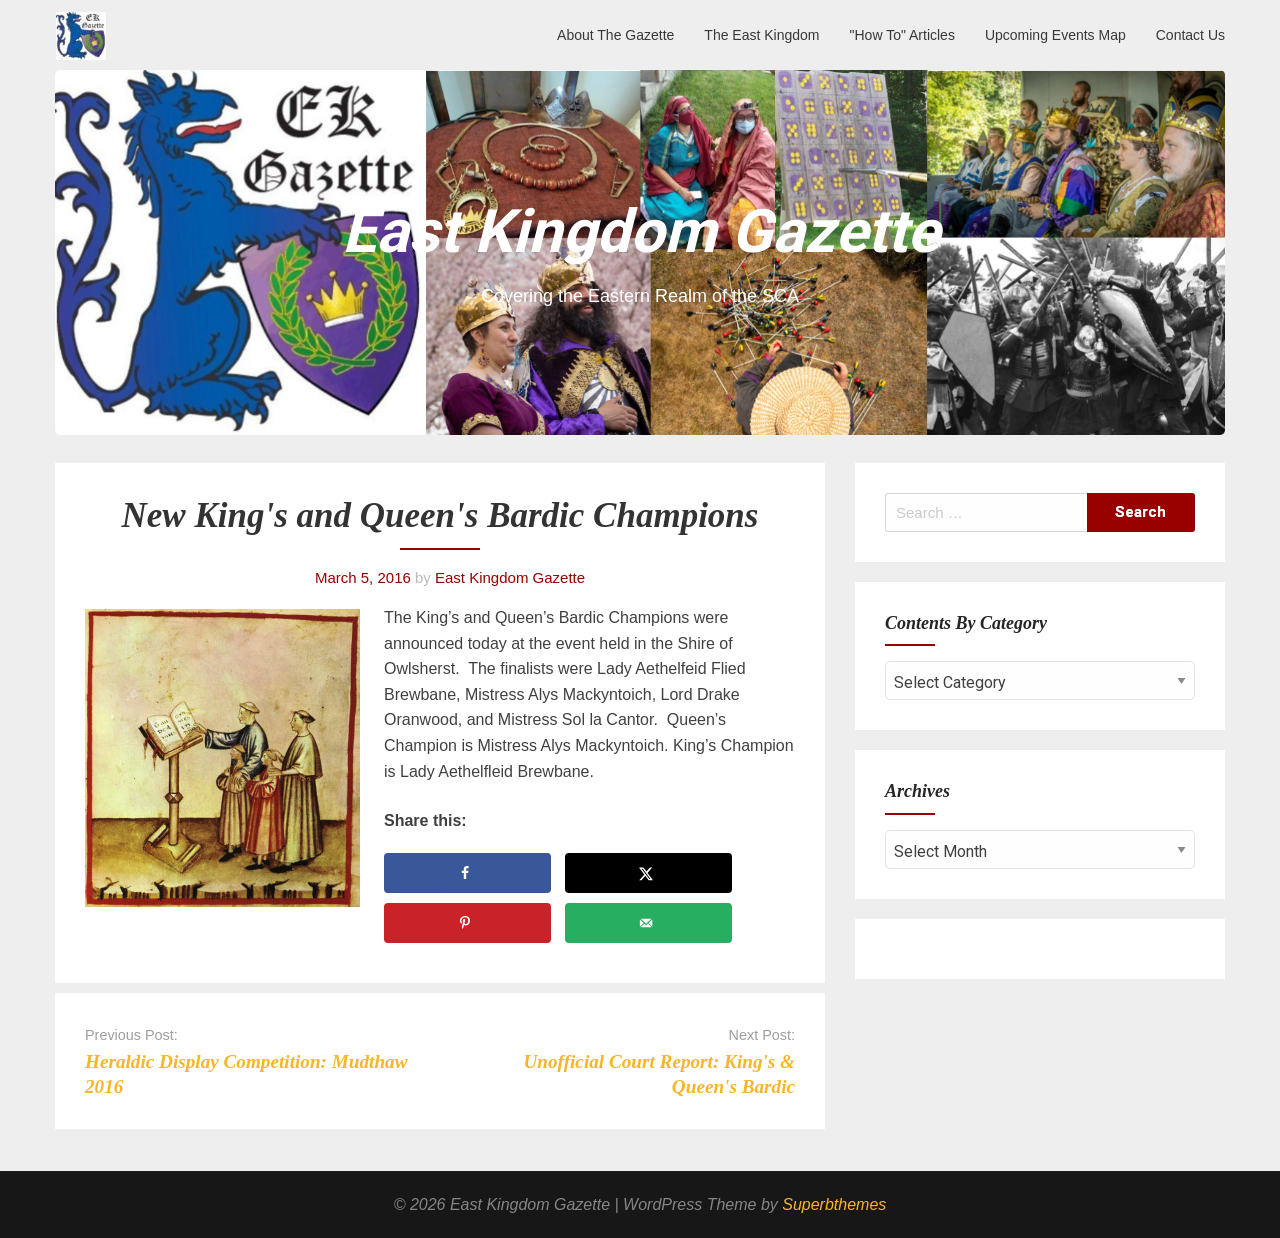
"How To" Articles (902, 35)
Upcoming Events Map (1055, 35)
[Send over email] (648, 923)
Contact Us (1190, 35)
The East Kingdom (761, 35)
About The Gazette (615, 35)
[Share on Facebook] (467, 873)
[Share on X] (648, 873)
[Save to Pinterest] (467, 923)
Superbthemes (834, 1204)
